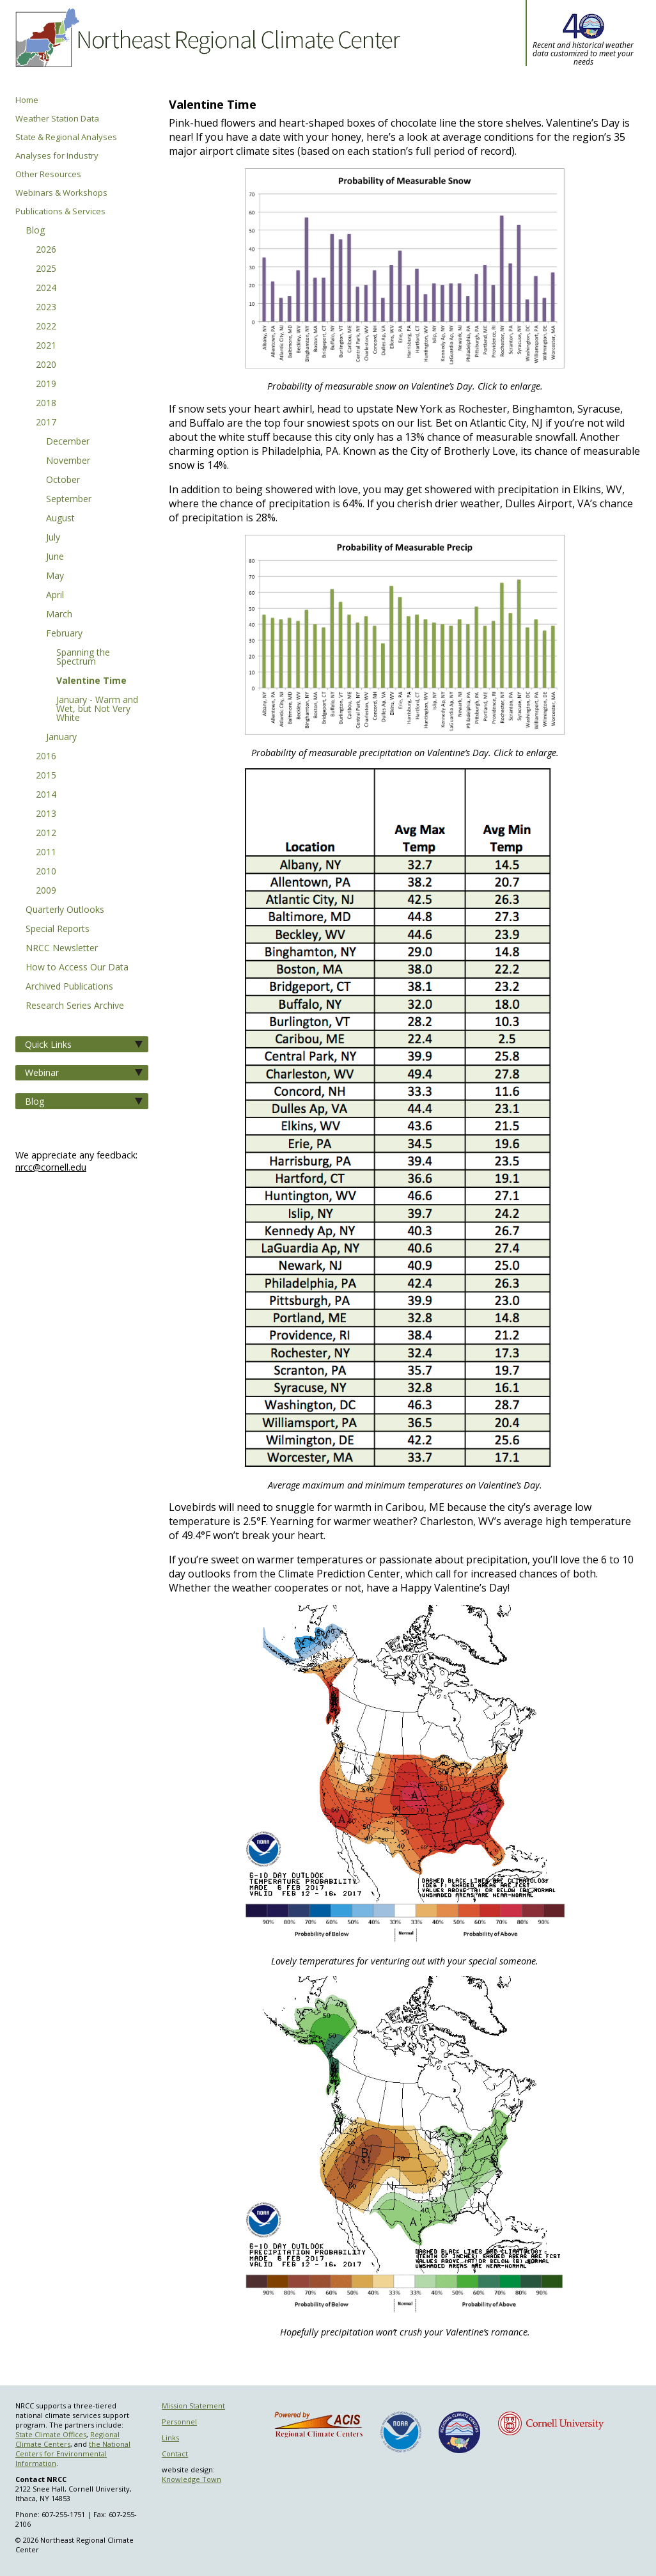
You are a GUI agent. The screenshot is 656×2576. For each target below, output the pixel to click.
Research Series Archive (75, 1006)
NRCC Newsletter (62, 949)
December (68, 442)
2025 (46, 269)
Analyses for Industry (56, 156)
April (55, 595)
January (61, 737)
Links (170, 2437)
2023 (46, 308)
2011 (46, 853)
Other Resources (48, 174)
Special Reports (58, 929)
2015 (46, 776)
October (63, 480)
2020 (46, 365)
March (59, 615)
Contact (175, 2453)
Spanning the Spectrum (83, 657)
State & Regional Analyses (66, 137)
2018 (46, 404)
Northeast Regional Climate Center (206, 48)
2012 (46, 833)
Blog (35, 231)
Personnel (179, 2421)
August (60, 519)
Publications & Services (60, 211)
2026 (46, 250)
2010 (46, 872)
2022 (46, 327)
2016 (46, 757)
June (55, 557)
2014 (46, 795)
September (68, 499)
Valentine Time (91, 681)
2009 (46, 891)
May (55, 576)
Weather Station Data (57, 119)
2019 (46, 384)
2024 (46, 288)
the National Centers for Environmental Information (72, 2453)
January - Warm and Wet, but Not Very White (97, 709)
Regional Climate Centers (67, 2439)
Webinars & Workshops (61, 193)
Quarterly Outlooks (65, 910)
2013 (46, 814)
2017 (46, 423)
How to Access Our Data (77, 968)
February (64, 634)
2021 (46, 346)
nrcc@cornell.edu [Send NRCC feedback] (50, 1167)
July (53, 538)
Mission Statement (193, 2405)
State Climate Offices (50, 2434)
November (68, 461)
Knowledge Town (191, 2479)
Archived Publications (69, 987)
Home (26, 100)
